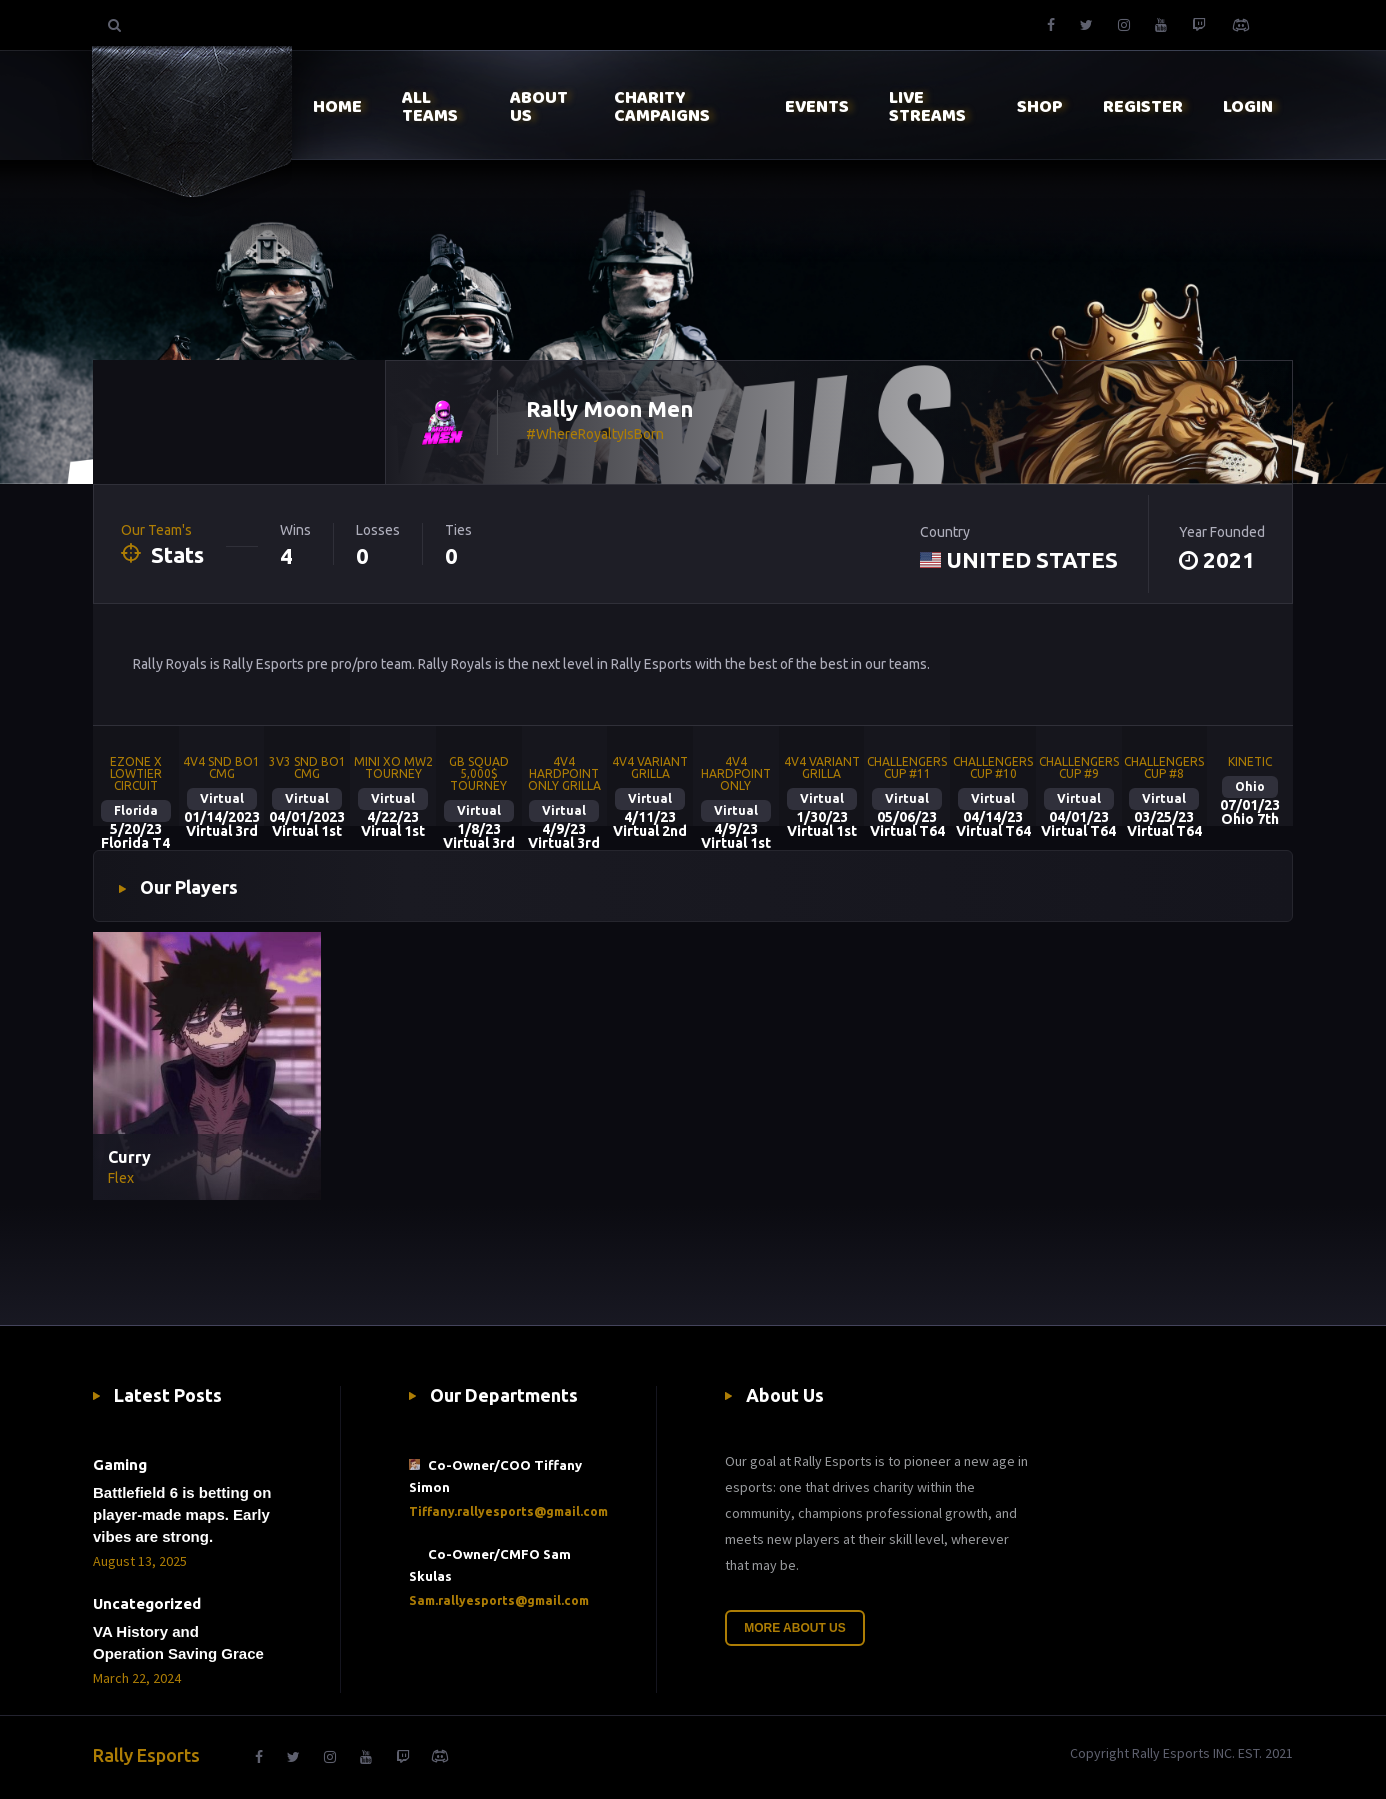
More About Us (795, 1628)
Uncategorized (147, 1603)
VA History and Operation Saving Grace (178, 1642)
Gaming (120, 1464)
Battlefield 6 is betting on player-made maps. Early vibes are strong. (182, 1514)
